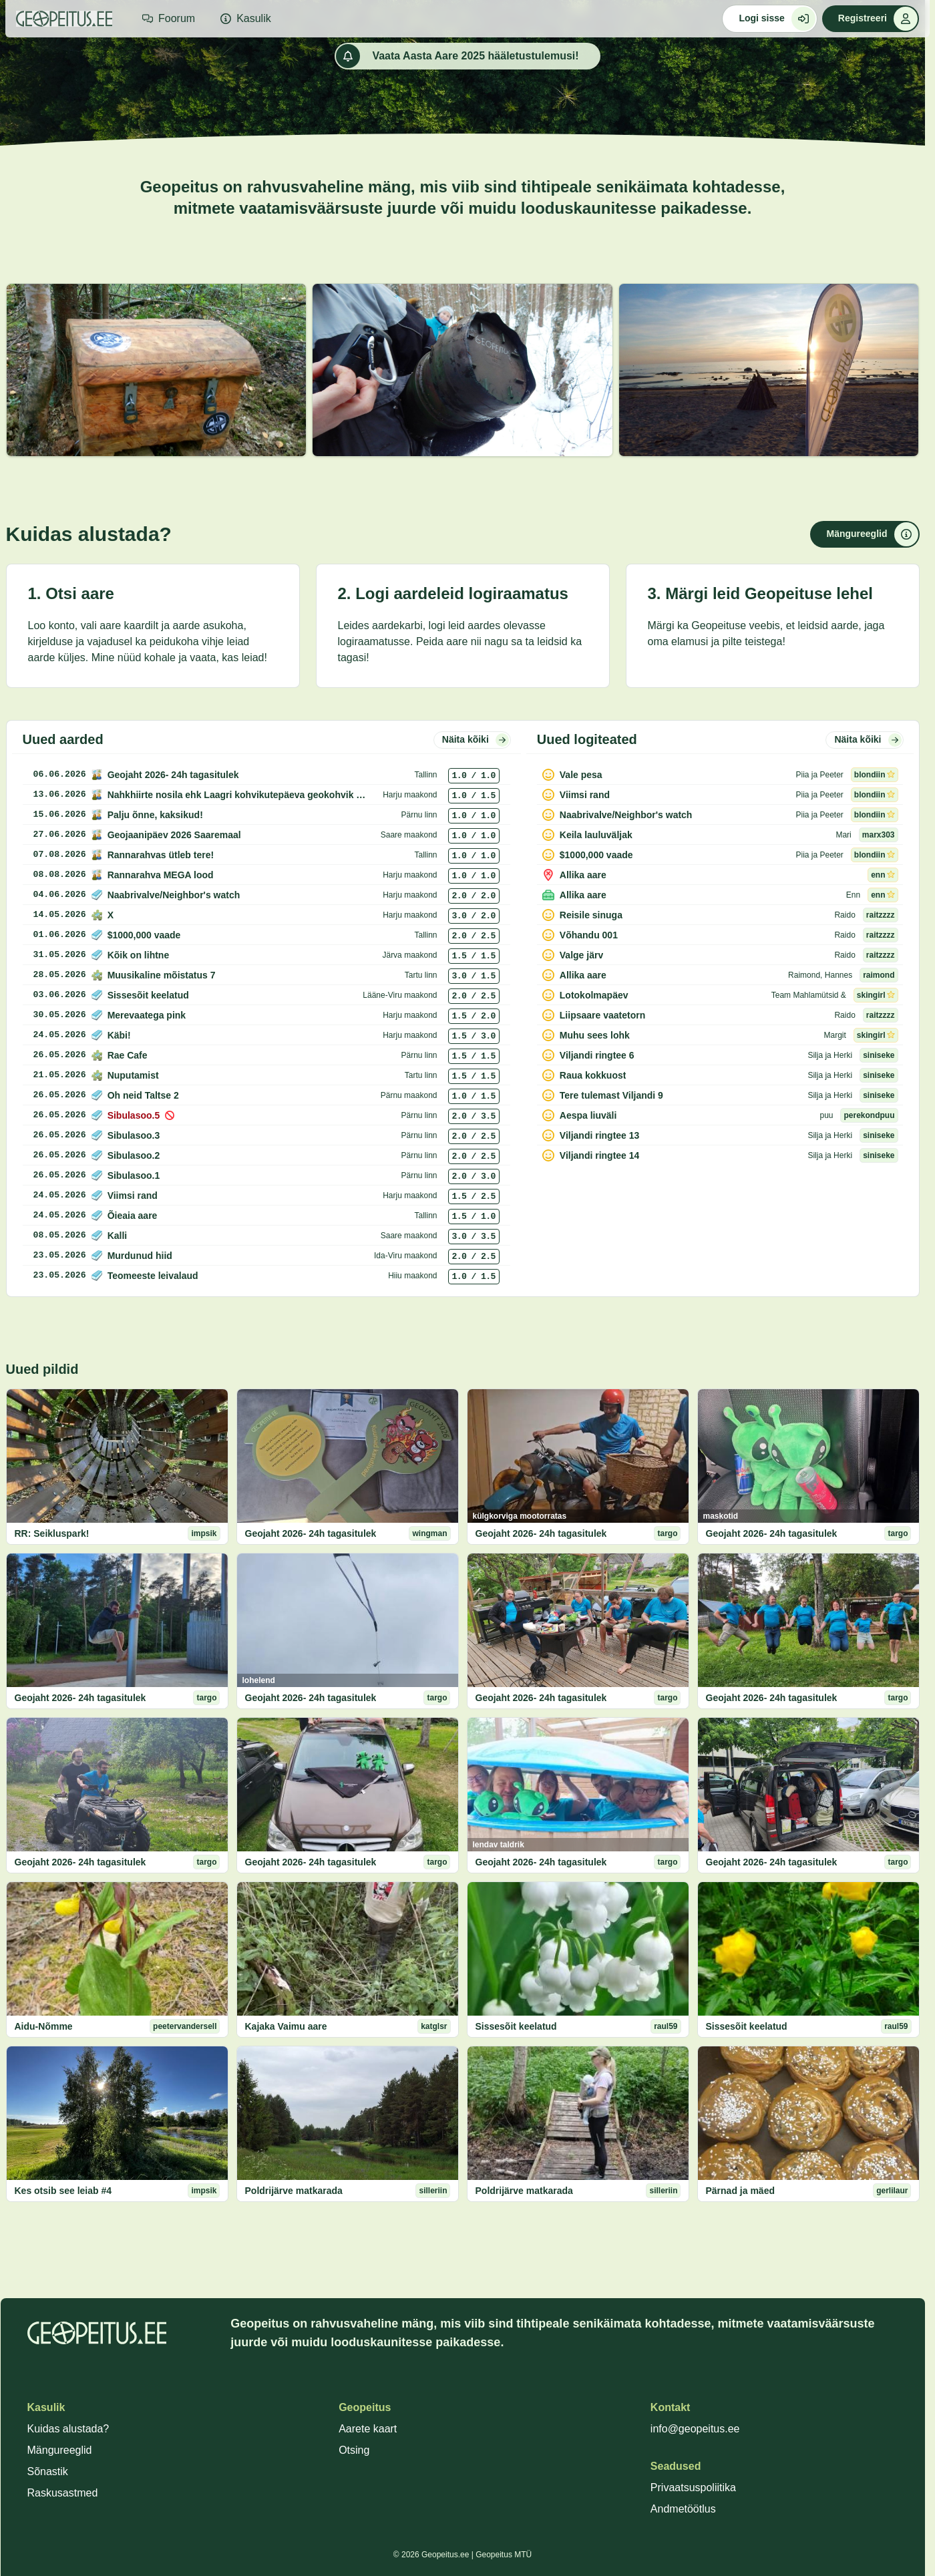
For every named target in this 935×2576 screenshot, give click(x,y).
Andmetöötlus (683, 2509)
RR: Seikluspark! (52, 1533)
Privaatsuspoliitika (693, 2487)
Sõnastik (47, 2471)
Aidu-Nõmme (44, 2026)
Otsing (354, 2450)
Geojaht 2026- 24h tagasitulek (311, 1533)
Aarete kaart (368, 2428)
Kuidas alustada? (68, 2428)
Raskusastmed (62, 2493)
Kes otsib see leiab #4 (63, 2190)
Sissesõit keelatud (516, 2026)
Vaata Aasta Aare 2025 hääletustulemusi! (457, 56)
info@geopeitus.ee (695, 2428)
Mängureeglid (59, 2450)
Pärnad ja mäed (740, 2190)
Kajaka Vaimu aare (286, 2026)
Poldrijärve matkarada (294, 2190)
